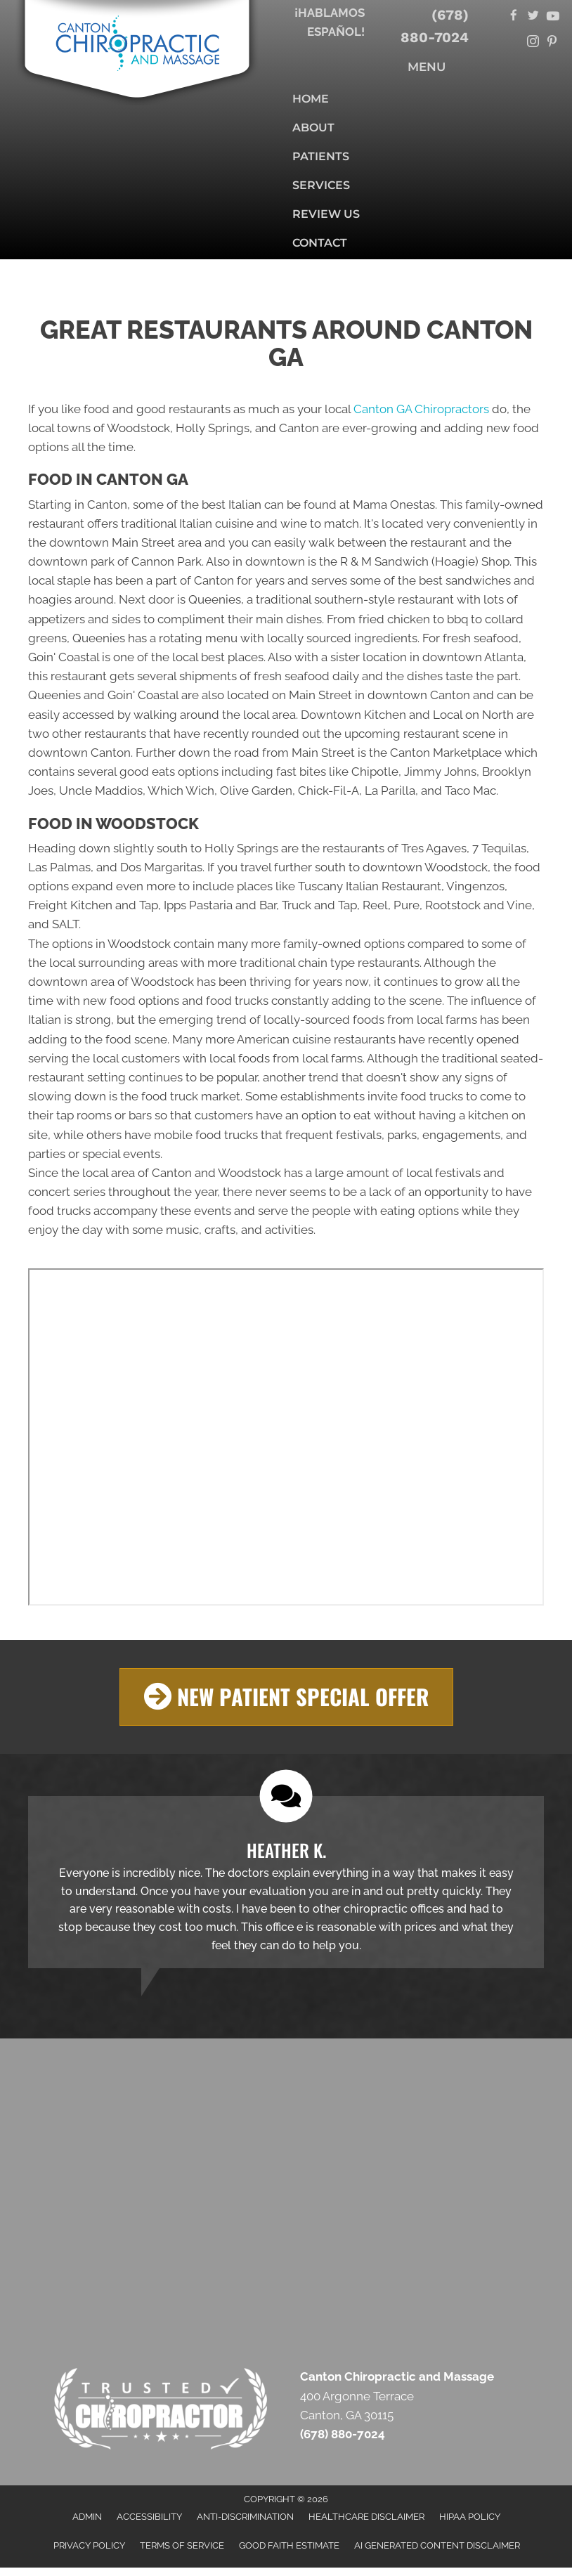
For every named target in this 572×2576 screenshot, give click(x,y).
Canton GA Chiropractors (421, 409)
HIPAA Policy (469, 2516)
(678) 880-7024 (435, 26)
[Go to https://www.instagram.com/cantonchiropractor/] (533, 42)
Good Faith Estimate (289, 2544)
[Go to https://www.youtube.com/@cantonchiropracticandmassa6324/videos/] (552, 16)
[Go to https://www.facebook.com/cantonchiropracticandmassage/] (514, 16)
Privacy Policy (89, 2544)
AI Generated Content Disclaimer (437, 2544)
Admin (87, 2516)
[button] (286, 1696)
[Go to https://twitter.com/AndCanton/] (533, 16)
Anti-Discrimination (245, 2516)
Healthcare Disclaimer (366, 2516)
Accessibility (149, 2516)
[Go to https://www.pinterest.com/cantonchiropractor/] (552, 42)
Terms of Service (182, 2544)
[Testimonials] (286, 1881)
